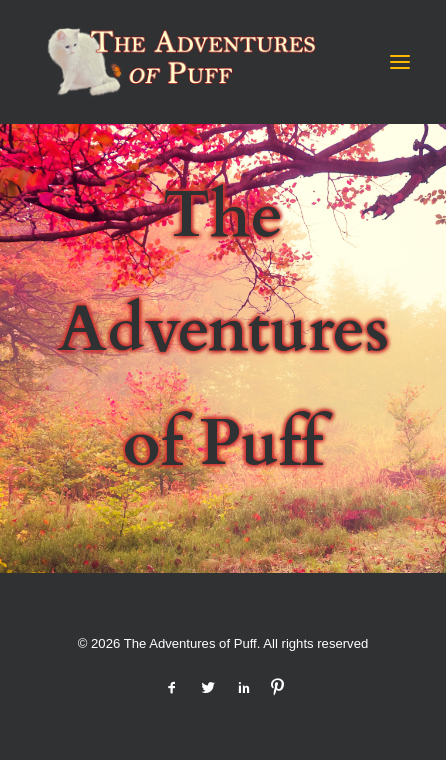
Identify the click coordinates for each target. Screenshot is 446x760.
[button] (400, 62)
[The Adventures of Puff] (176, 62)
